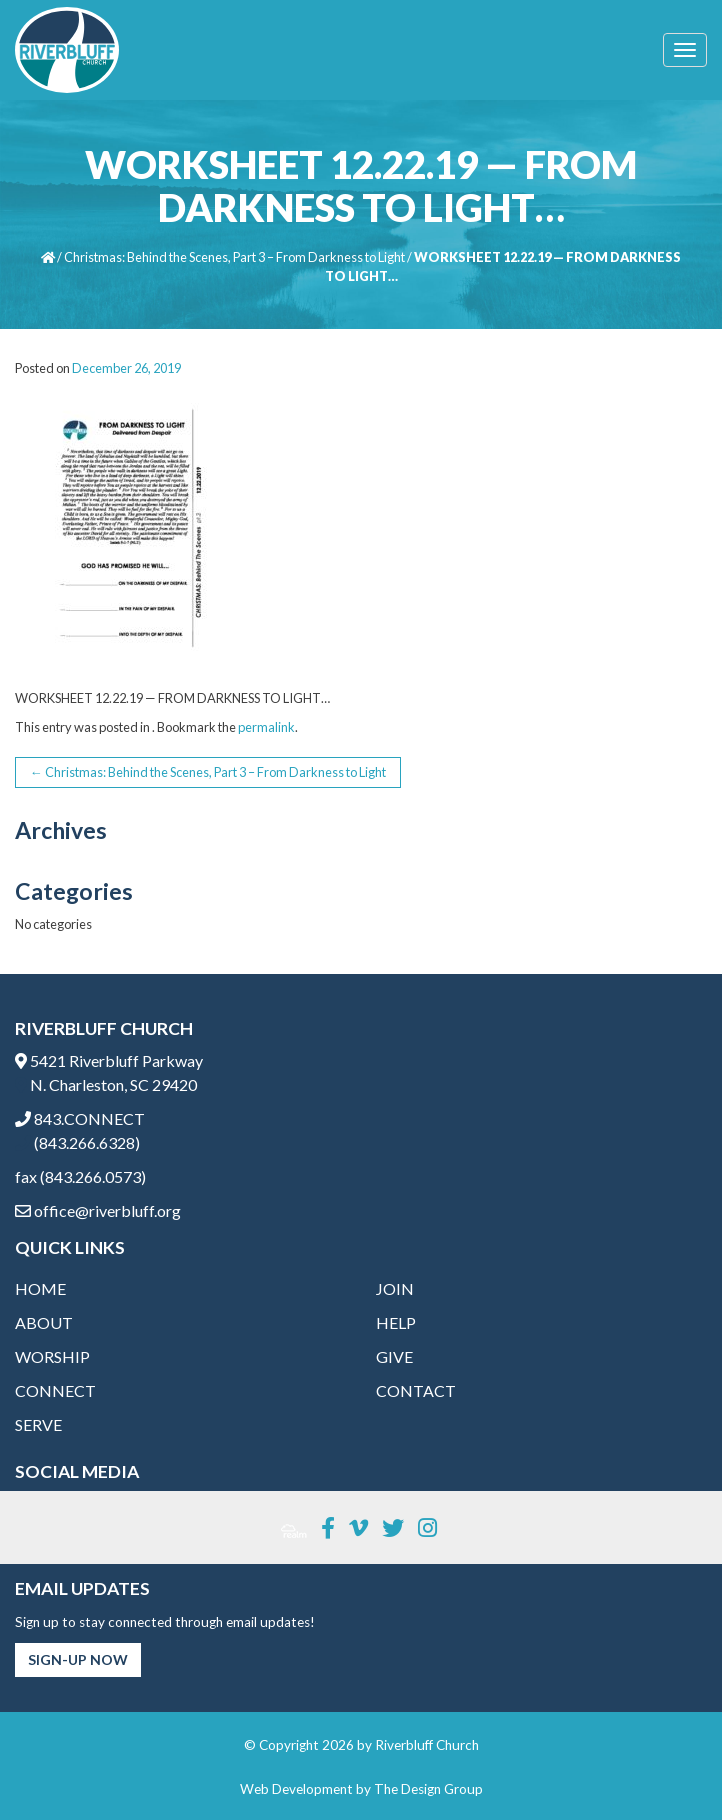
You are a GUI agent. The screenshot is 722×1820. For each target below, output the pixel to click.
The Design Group (428, 1789)
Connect (55, 1390)
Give (394, 1356)
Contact (416, 1390)
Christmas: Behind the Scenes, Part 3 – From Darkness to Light (234, 257)
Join (395, 1288)
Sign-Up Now (78, 1659)
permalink (266, 727)
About (44, 1322)
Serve (38, 1424)
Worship (52, 1356)
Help (396, 1322)
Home (40, 1288)
